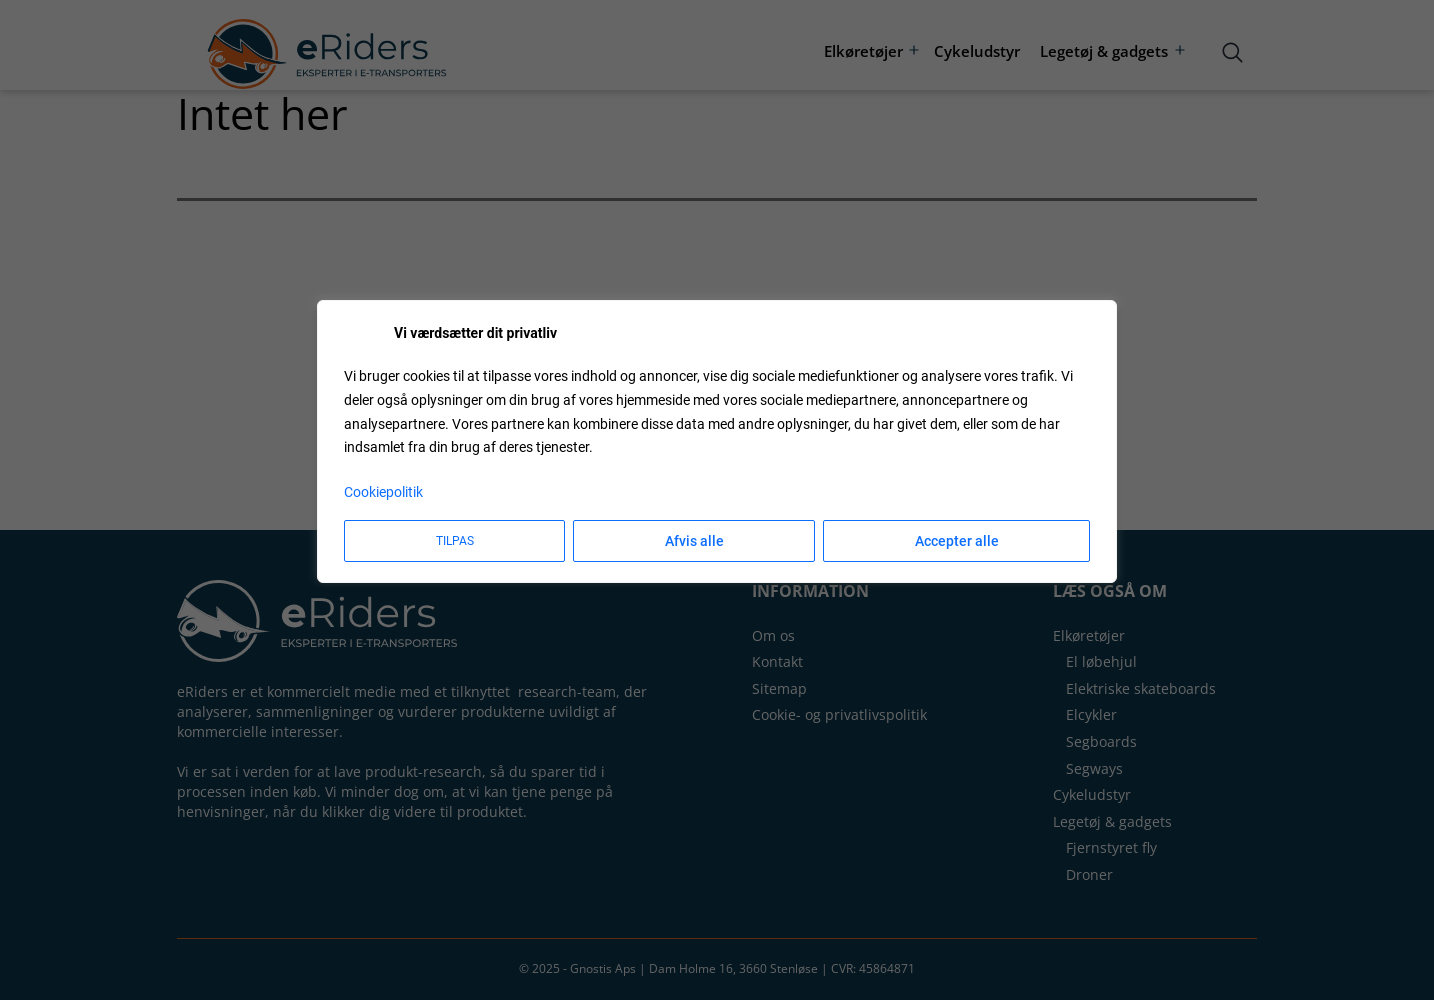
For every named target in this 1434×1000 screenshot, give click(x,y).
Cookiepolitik (383, 492)
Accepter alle (957, 541)
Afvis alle (694, 541)
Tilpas (455, 541)
